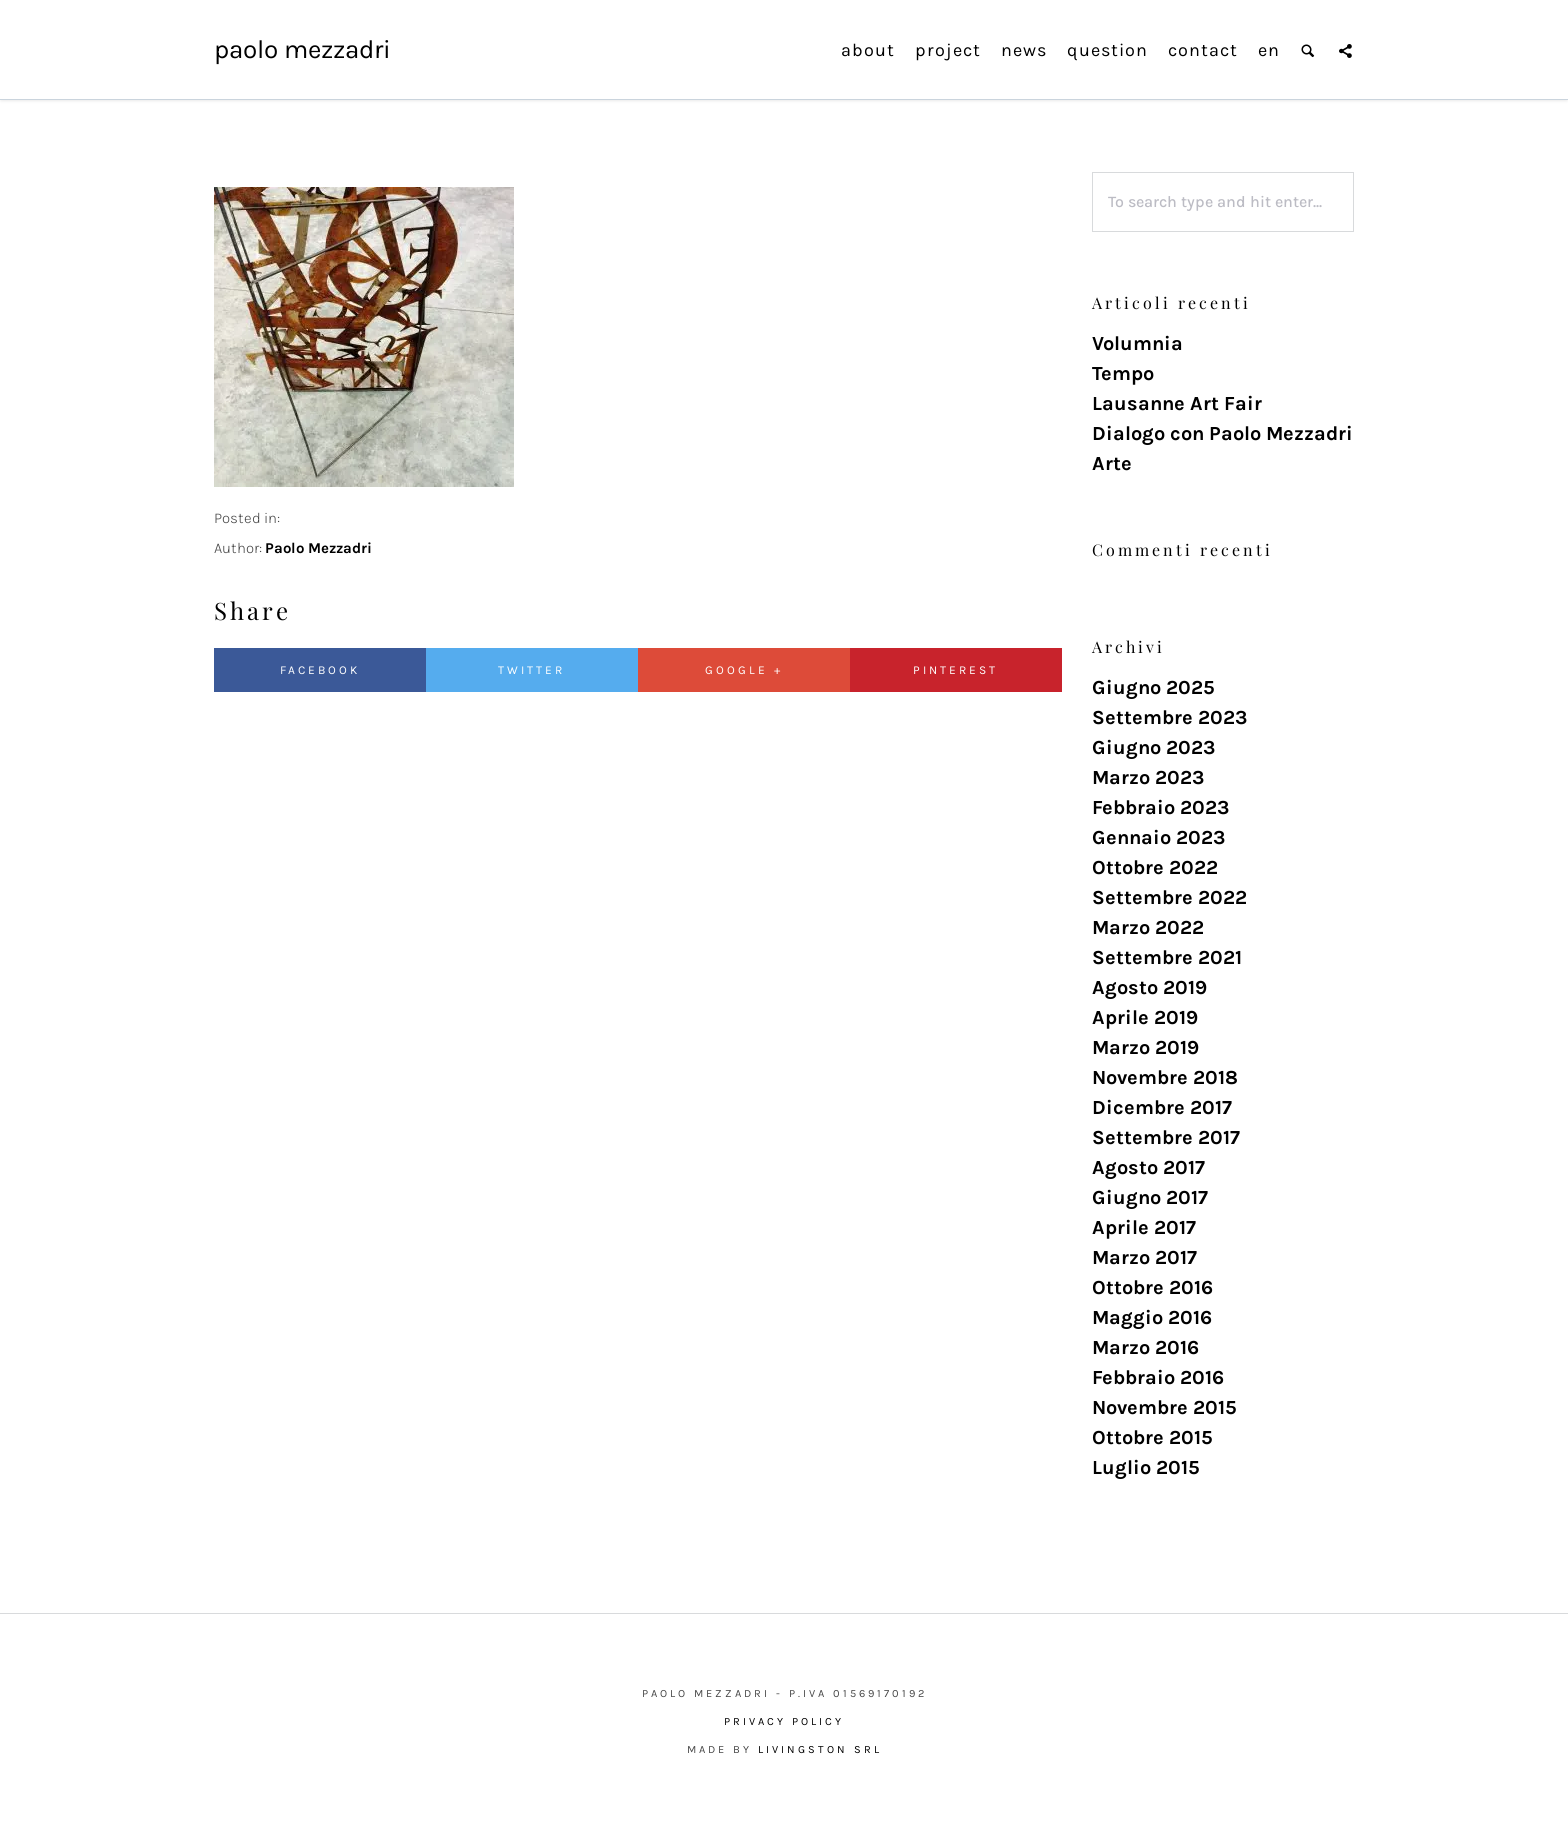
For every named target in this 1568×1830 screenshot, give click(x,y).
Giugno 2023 (1153, 747)
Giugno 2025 (1153, 687)
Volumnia (1137, 343)
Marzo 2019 (1145, 1047)
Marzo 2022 (1148, 927)
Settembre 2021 (1167, 957)
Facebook (320, 670)
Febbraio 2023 (1160, 807)
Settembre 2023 (1169, 717)
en (1269, 50)
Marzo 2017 (1144, 1257)
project (948, 50)
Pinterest (955, 670)
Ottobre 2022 (1155, 867)
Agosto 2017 (1148, 1167)
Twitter (531, 670)
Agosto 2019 (1149, 987)
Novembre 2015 (1164, 1407)
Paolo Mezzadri (302, 49)
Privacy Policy (784, 1721)
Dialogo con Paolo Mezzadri (1222, 433)
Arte (1112, 463)
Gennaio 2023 (1158, 837)
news (1024, 50)
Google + (744, 670)
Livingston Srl (820, 1749)
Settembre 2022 (1169, 897)
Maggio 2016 (1152, 1317)
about (868, 50)
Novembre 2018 (1165, 1077)
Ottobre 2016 (1152, 1287)
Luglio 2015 (1146, 1467)
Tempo (1123, 373)
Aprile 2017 (1144, 1227)
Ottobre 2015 (1152, 1437)
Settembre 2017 (1166, 1137)
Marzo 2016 (1145, 1347)
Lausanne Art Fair (1177, 403)
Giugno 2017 (1150, 1197)
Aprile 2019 (1145, 1017)
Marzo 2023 (1148, 777)
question (1107, 50)
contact (1203, 50)
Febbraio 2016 (1158, 1377)
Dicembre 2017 (1162, 1107)
